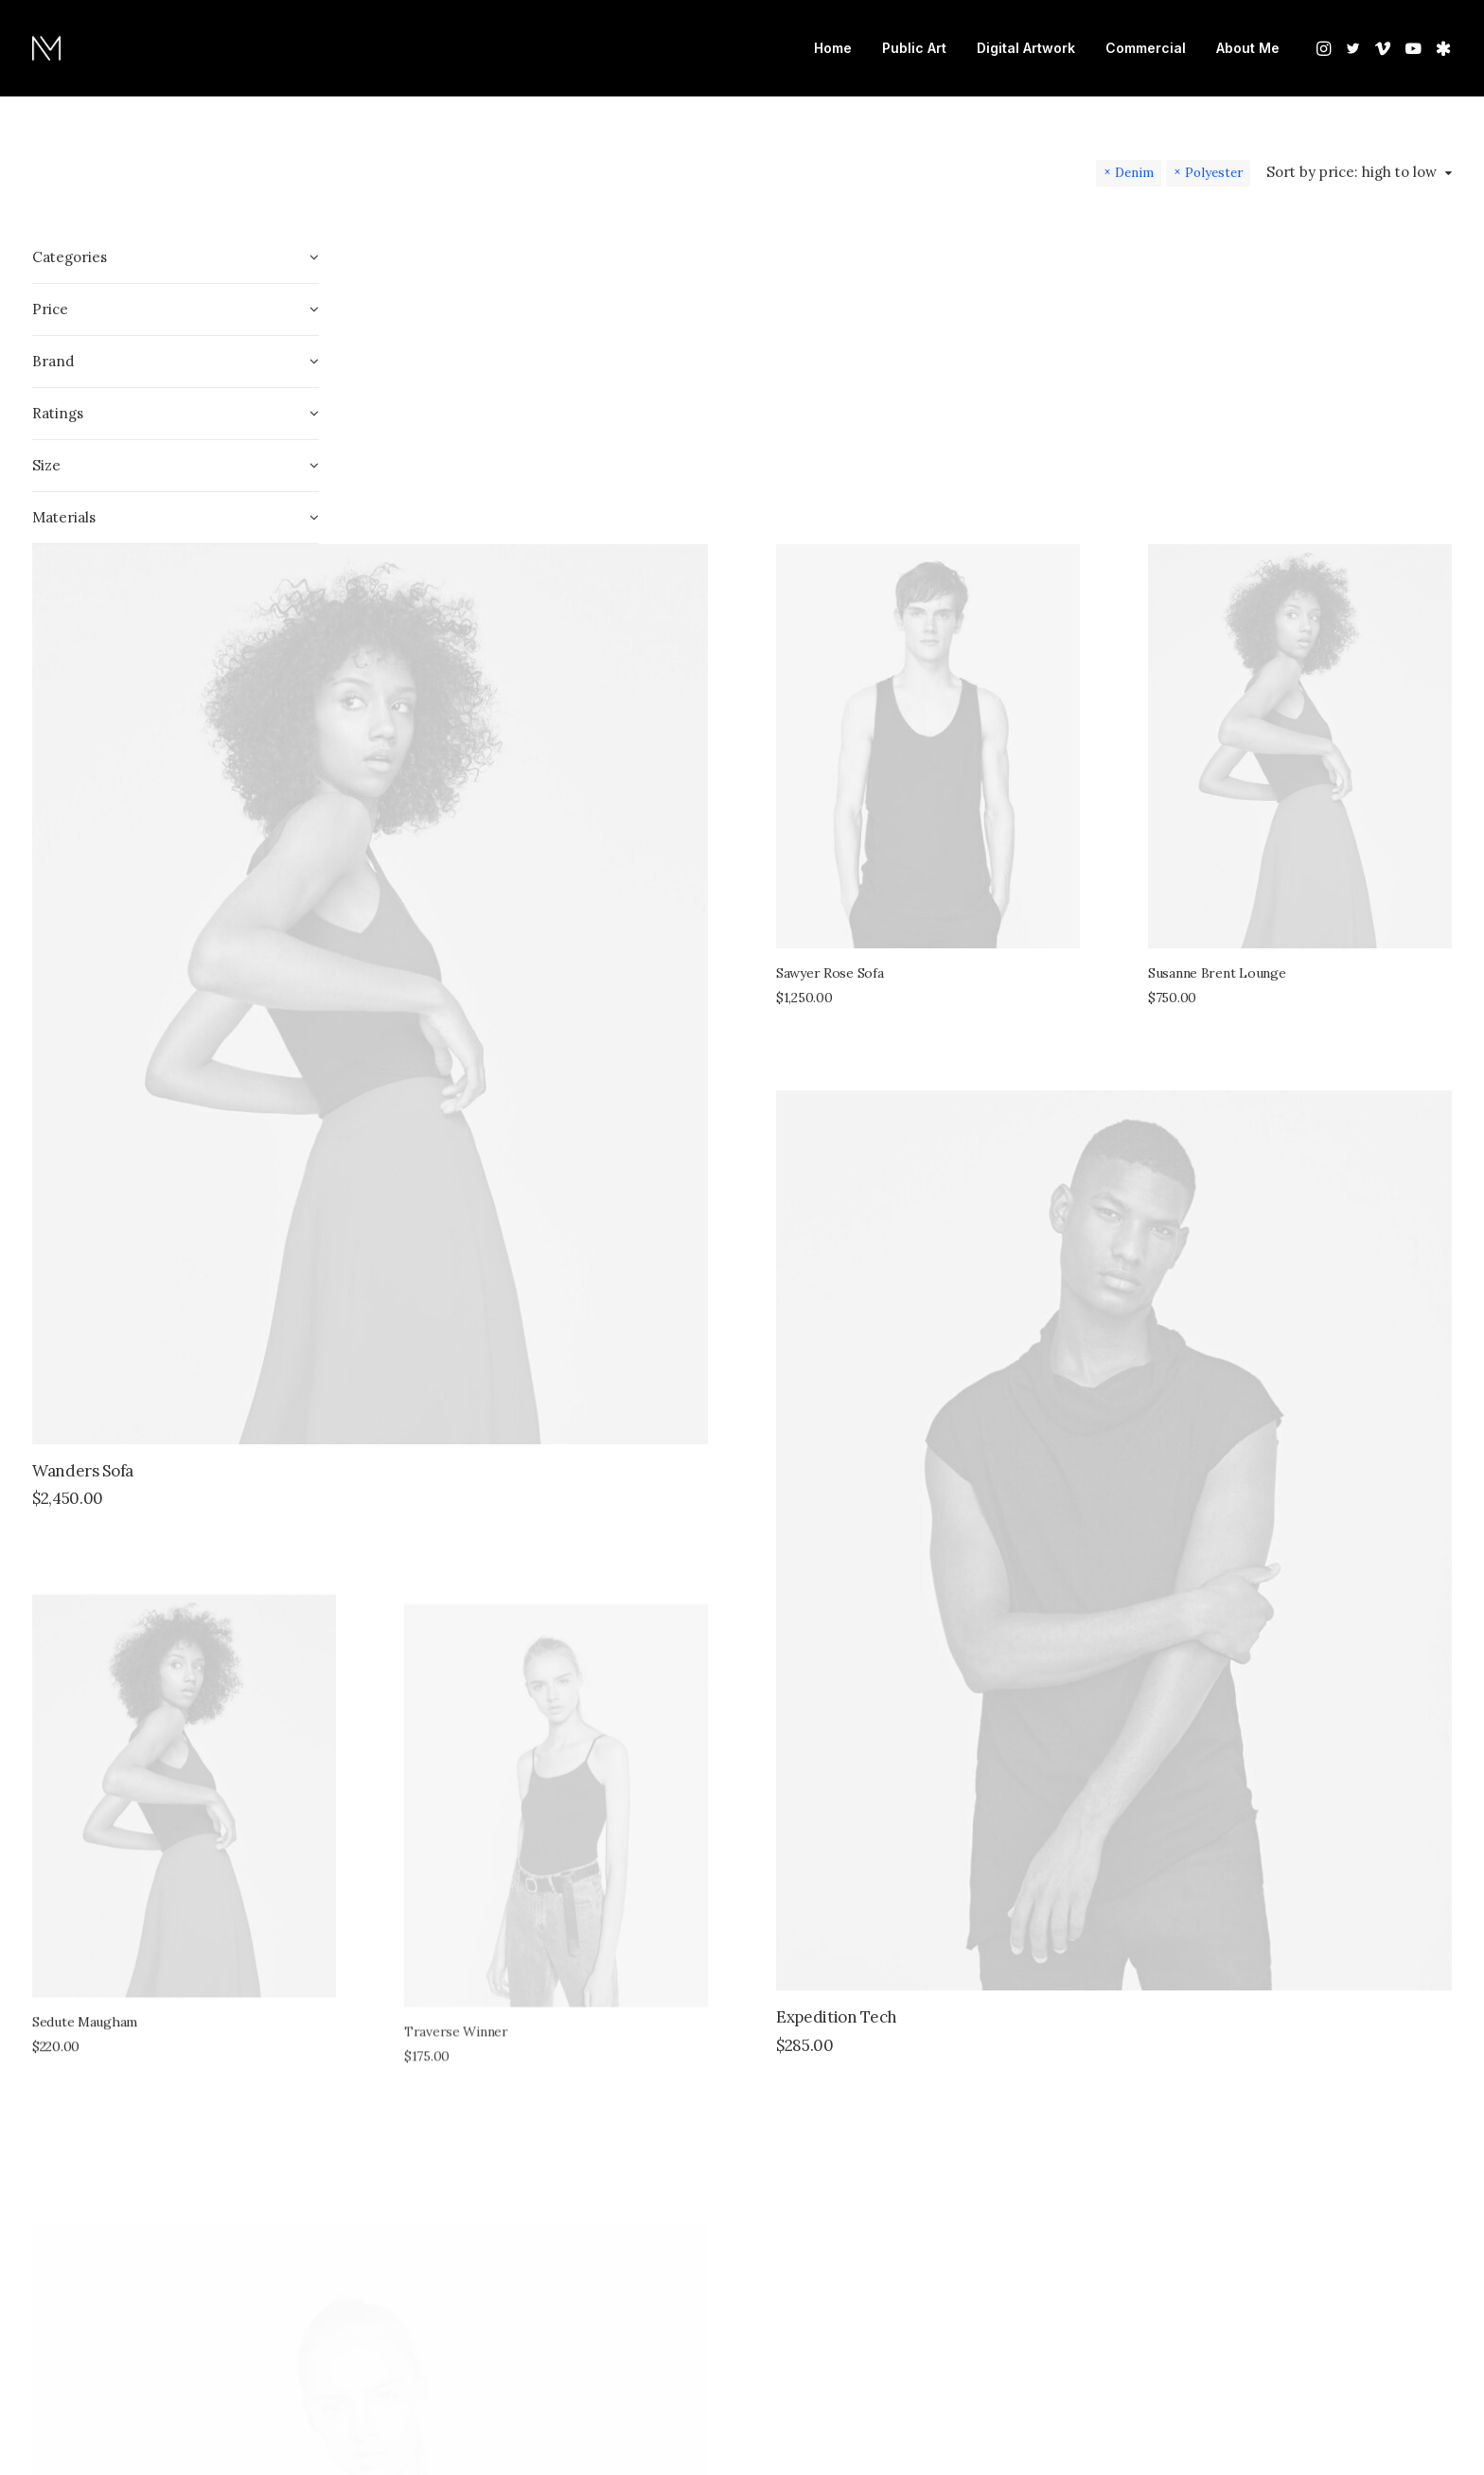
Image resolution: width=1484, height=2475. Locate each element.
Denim (1134, 172)
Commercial (1145, 48)
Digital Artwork (1026, 48)
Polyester (1214, 172)
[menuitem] (833, 48)
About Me (1248, 48)
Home (833, 48)
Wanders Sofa (437, 938)
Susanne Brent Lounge (1305, 559)
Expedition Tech (1014, 1365)
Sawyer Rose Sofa (1008, 559)
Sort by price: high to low (1351, 172)
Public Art (914, 48)
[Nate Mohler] (46, 48)
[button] (1325, 48)
